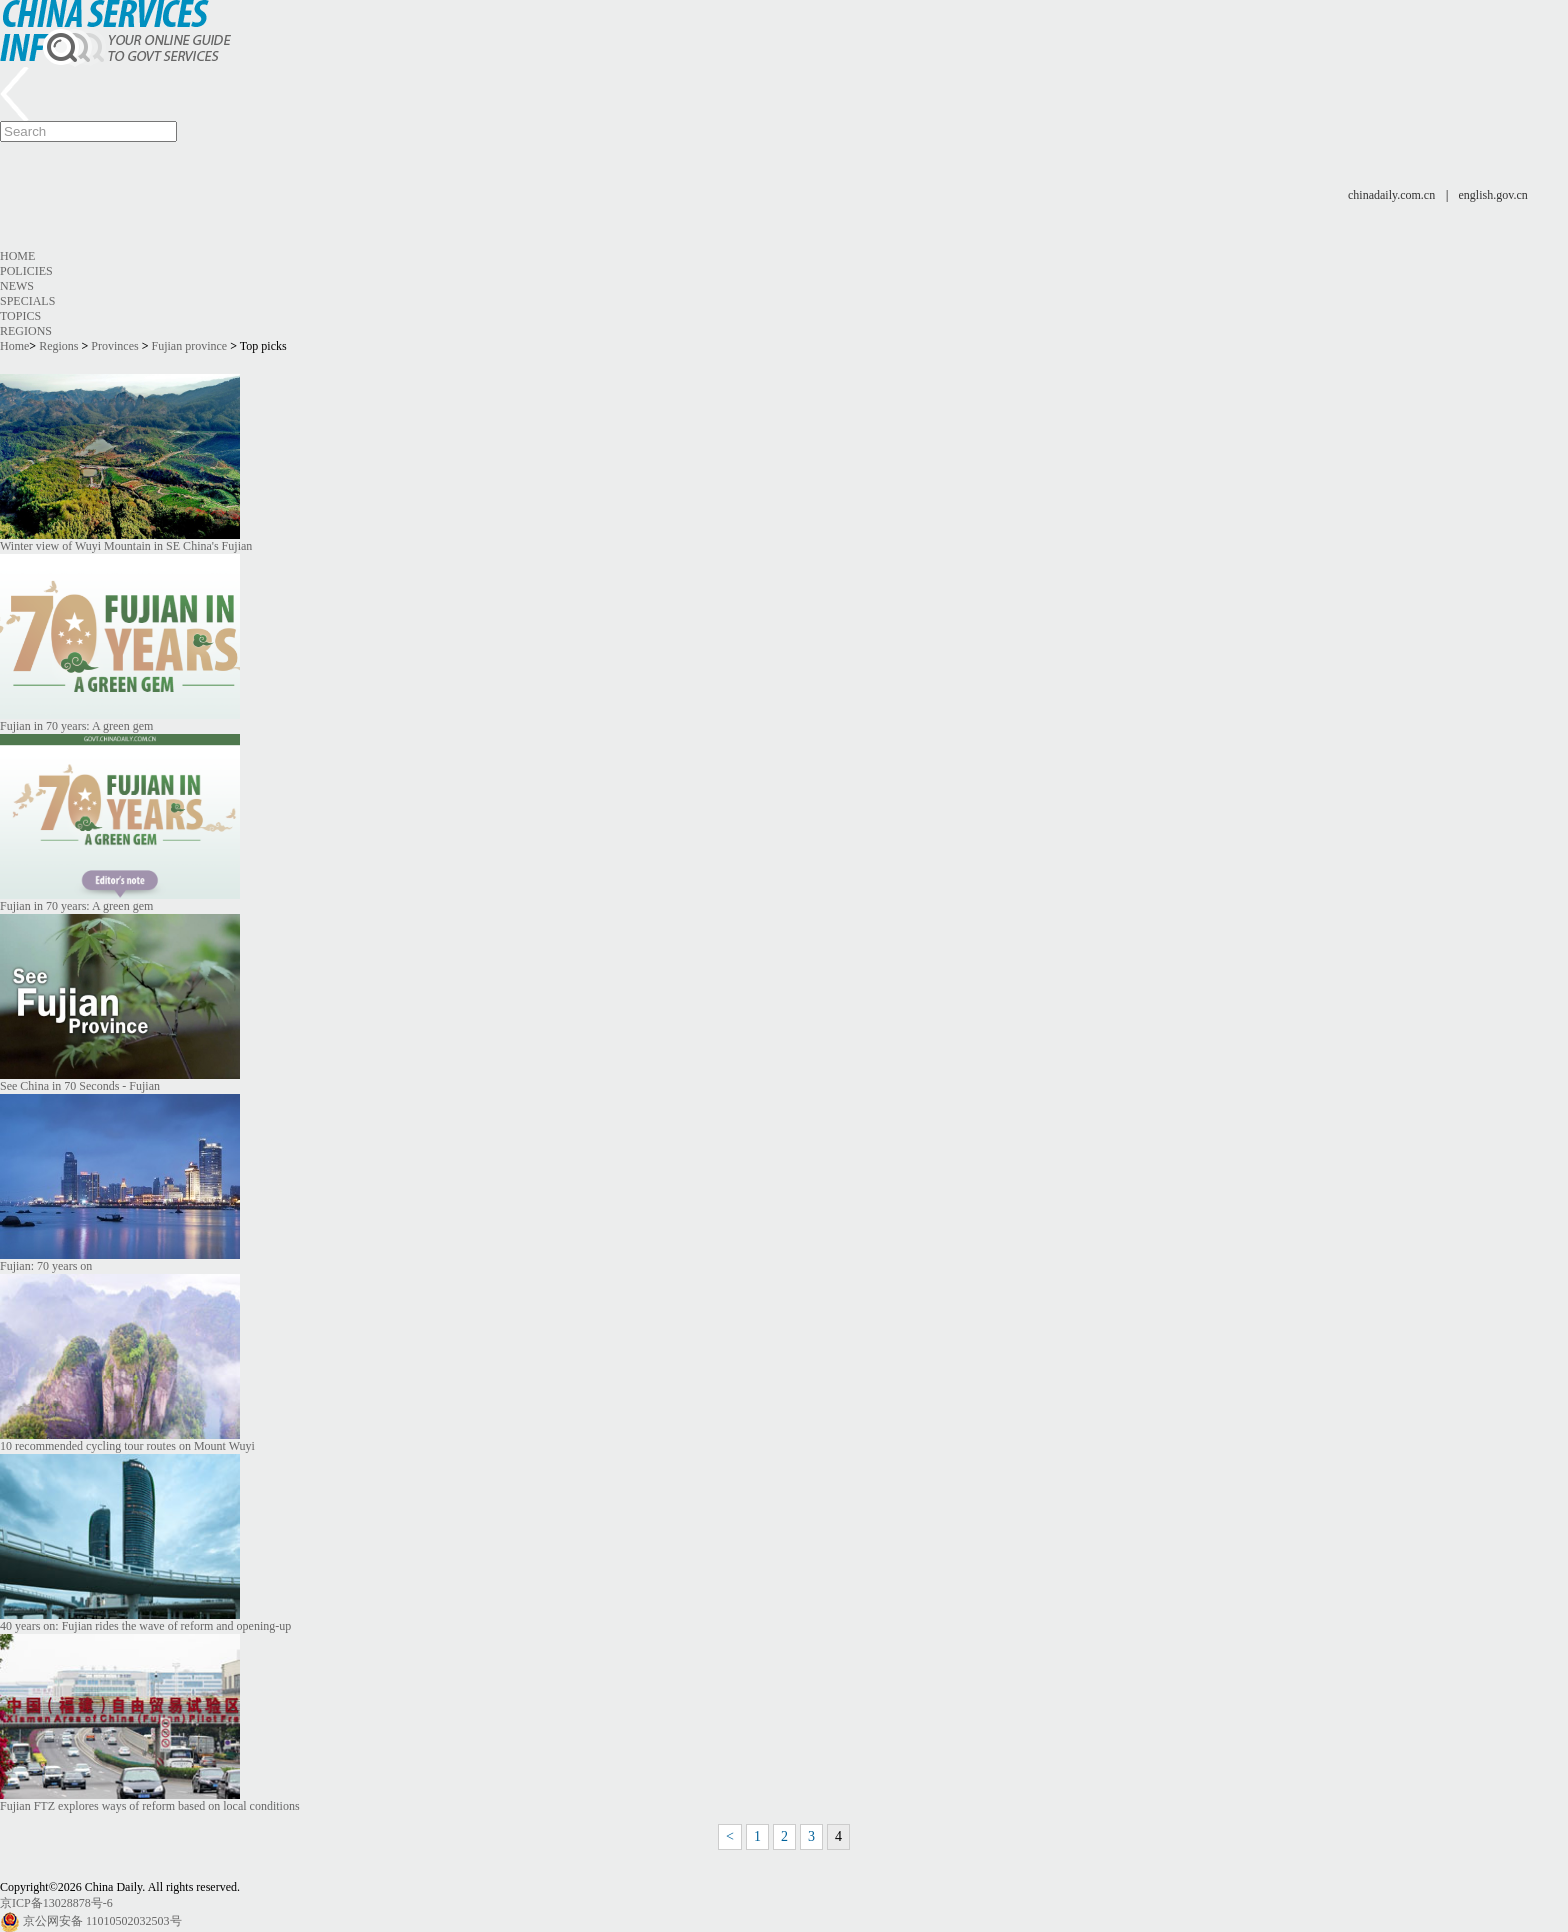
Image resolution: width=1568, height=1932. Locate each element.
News (17, 286)
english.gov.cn (1493, 195)
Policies (26, 271)
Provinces (114, 346)
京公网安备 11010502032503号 (102, 1921)
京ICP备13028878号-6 (56, 1903)
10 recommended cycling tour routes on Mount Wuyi (127, 1446)
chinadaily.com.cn (1391, 195)
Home (17, 256)
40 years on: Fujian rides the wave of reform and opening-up (145, 1626)
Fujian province (190, 346)
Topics (20, 316)
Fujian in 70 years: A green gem (76, 726)
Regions (26, 331)
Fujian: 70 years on (46, 1266)
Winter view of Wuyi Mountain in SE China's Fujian (126, 546)
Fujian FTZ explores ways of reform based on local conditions (150, 1806)
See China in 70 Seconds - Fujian (80, 1086)
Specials (27, 301)
